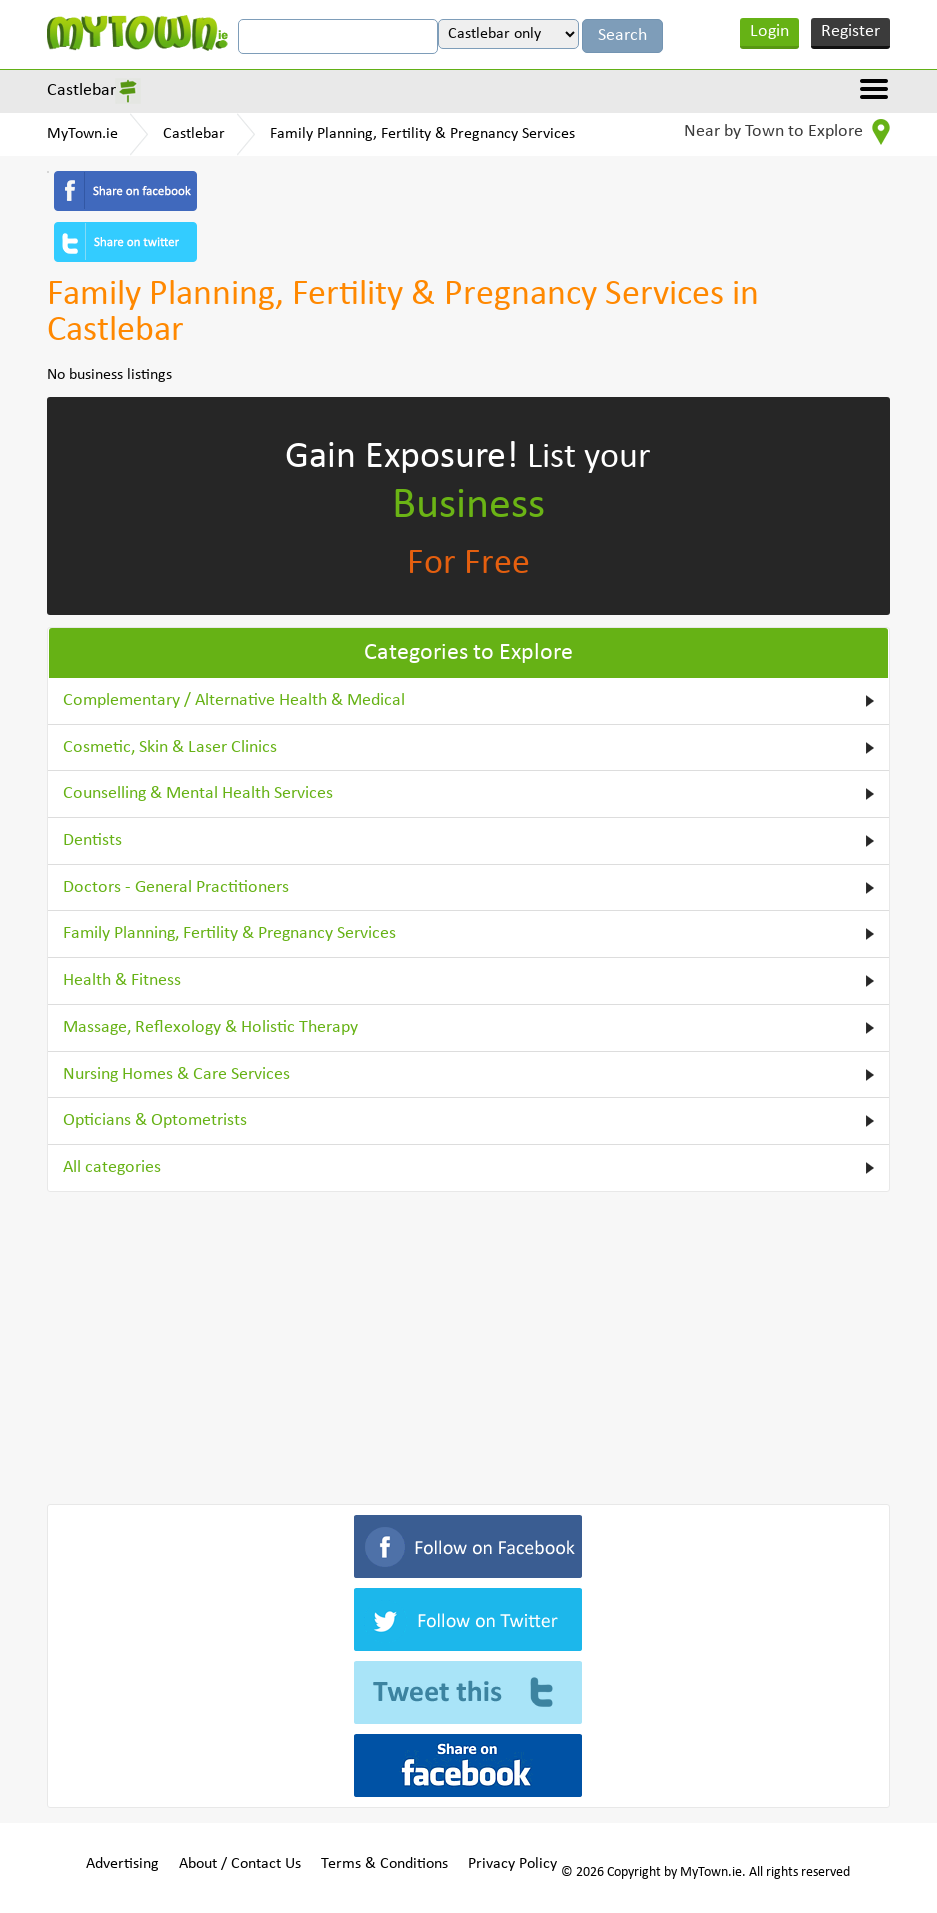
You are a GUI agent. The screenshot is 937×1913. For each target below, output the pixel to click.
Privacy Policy (512, 1864)
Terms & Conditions (384, 1864)
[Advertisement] (468, 1344)
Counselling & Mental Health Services (198, 793)
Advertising (122, 1864)
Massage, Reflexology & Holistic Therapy (210, 1027)
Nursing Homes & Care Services (176, 1074)
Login (769, 31)
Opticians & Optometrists (155, 1120)
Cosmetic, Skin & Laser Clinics (170, 747)
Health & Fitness (122, 980)
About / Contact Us (240, 1864)
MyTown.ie (82, 134)
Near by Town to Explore (787, 132)
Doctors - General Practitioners (176, 887)
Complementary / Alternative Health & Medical (234, 700)
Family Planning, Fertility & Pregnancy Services (422, 134)
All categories (112, 1167)
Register (850, 31)
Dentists (92, 840)
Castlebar (81, 90)
